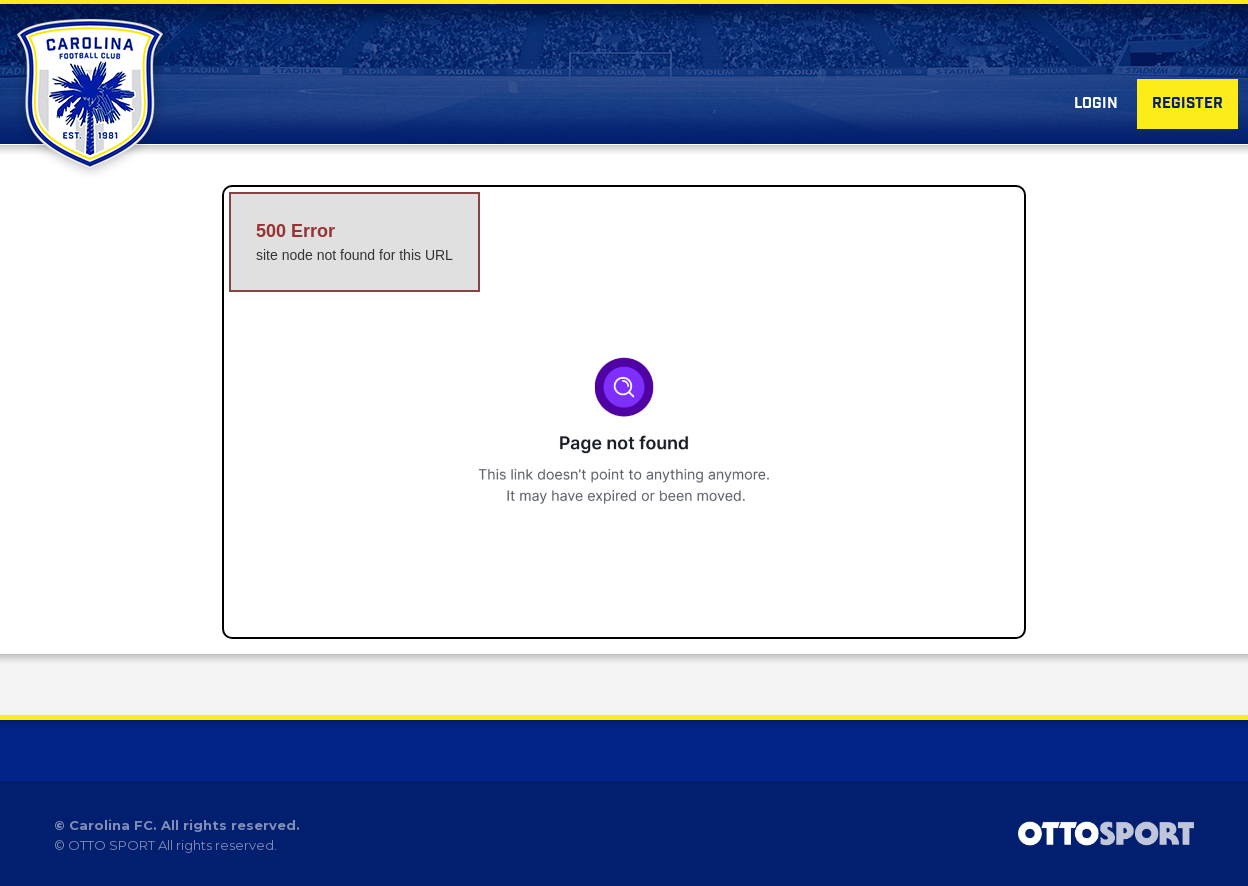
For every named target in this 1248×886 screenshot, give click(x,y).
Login (1096, 104)
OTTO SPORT (111, 845)
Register (1187, 104)
